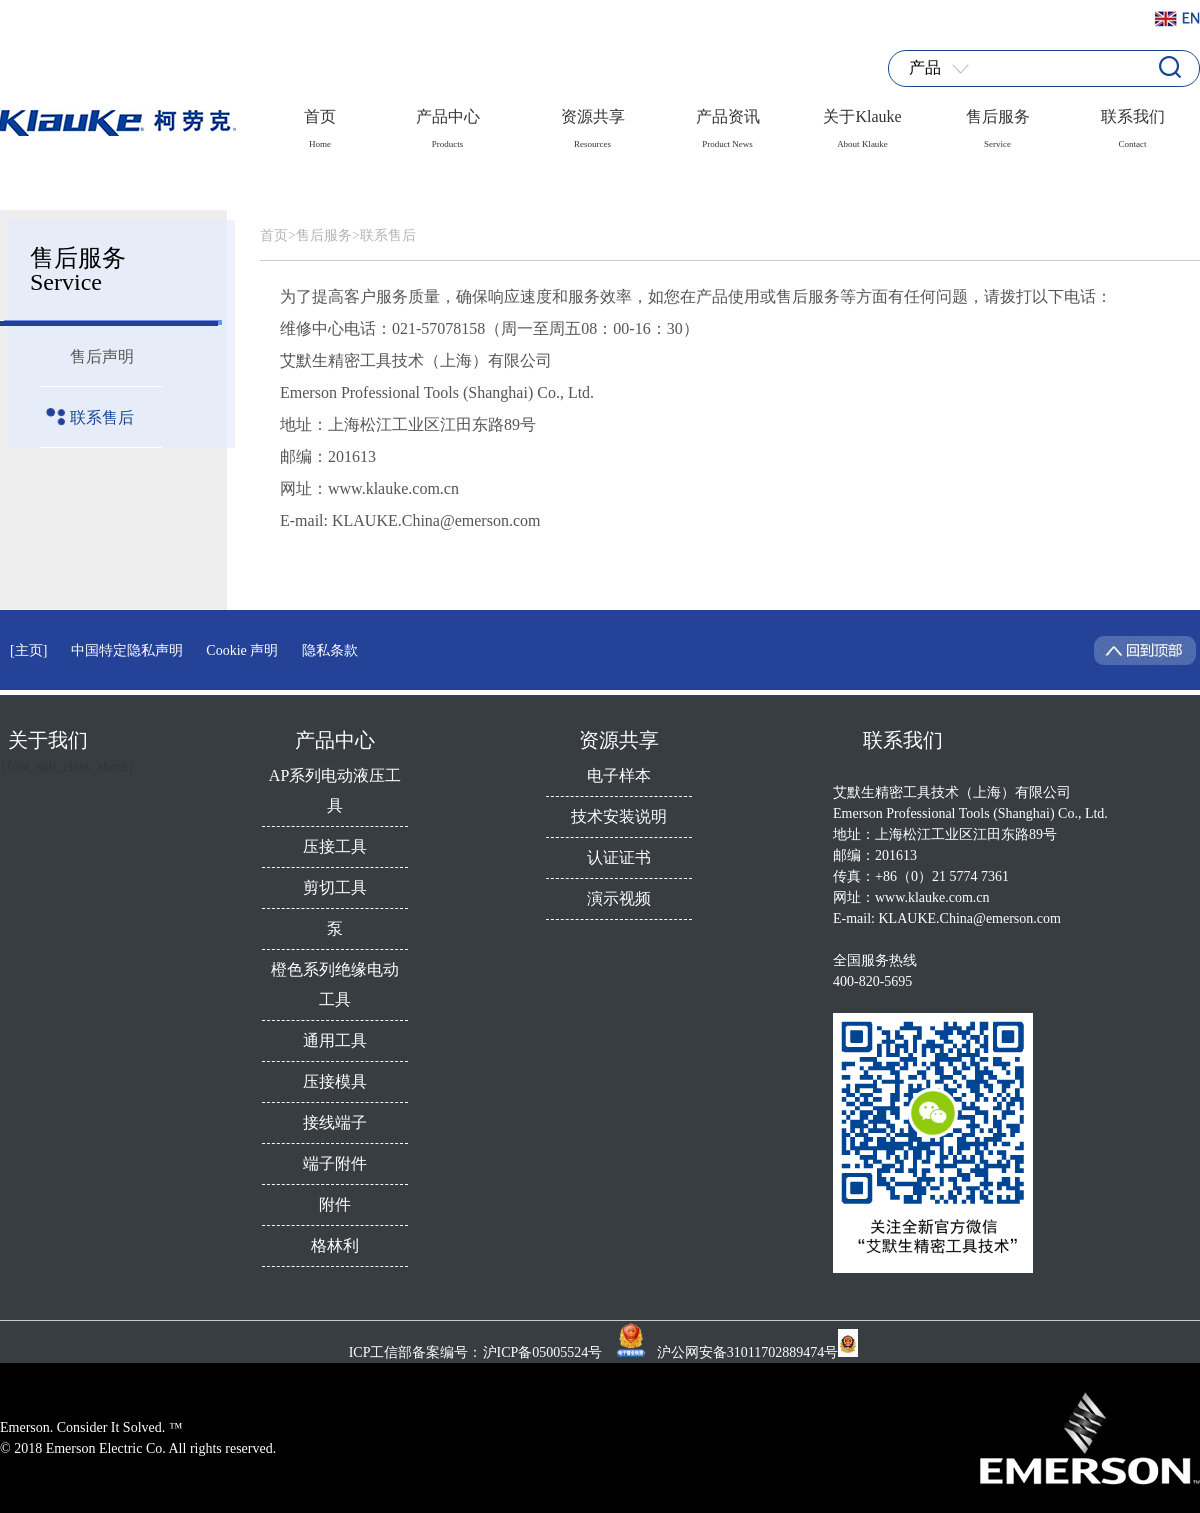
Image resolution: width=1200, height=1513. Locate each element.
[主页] (28, 650)
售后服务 (998, 122)
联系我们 (1133, 122)
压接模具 (335, 1081)
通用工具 (335, 1040)
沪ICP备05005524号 (544, 1352)
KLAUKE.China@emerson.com (970, 918)
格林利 (335, 1245)
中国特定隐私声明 (127, 650)
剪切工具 (335, 887)
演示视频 (619, 898)
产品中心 (448, 122)
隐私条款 (330, 650)
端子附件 (335, 1163)
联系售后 (102, 417)
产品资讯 (728, 122)
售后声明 (102, 356)
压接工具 (335, 846)
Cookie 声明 (242, 650)
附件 (335, 1204)
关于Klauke (862, 122)
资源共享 (593, 122)
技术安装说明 (619, 816)
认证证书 (619, 857)
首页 (320, 122)
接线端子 (335, 1122)
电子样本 (619, 775)
